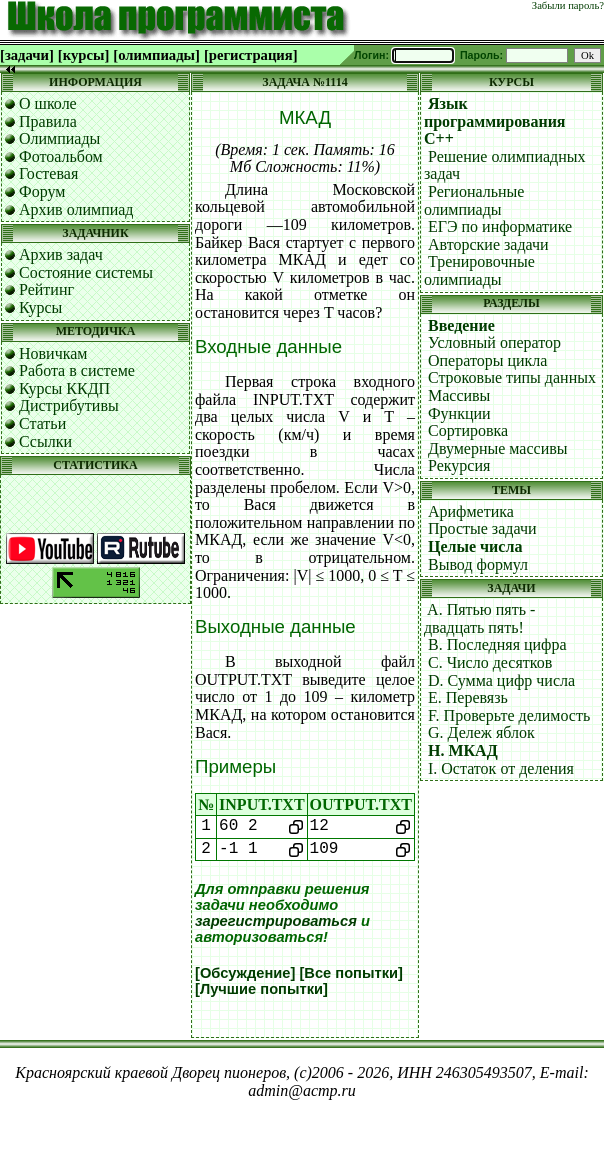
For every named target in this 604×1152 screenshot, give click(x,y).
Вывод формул (478, 564)
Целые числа (475, 546)
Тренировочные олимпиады (479, 270)
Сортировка (468, 430)
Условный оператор (494, 342)
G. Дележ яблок (481, 732)
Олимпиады (59, 138)
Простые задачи (482, 528)
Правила (48, 121)
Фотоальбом (61, 156)
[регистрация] (251, 55)
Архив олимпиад (76, 209)
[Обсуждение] (245, 973)
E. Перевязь (468, 697)
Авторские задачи (488, 244)
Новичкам (53, 353)
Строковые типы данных (512, 377)
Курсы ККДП (64, 388)
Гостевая (48, 173)
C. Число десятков (490, 662)
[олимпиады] (156, 55)
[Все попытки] (350, 973)
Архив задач (61, 254)
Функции (459, 413)
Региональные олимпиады (474, 200)
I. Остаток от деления (501, 768)
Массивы (459, 395)
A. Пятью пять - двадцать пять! (479, 618)
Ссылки (45, 441)
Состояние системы (86, 272)
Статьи (42, 423)
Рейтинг (46, 289)
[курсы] (83, 55)
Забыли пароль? (568, 5)
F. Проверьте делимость (509, 715)
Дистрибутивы (69, 405)
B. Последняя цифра (497, 644)
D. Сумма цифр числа (501, 680)
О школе (48, 103)
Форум (42, 191)
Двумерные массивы (498, 448)
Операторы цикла (487, 360)
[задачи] (27, 55)
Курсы (40, 307)
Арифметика (471, 511)
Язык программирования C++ (495, 121)
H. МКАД (463, 750)
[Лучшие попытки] (261, 989)
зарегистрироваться (276, 921)
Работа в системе (77, 370)
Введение (461, 325)
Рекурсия (459, 465)
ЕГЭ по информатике (500, 226)
